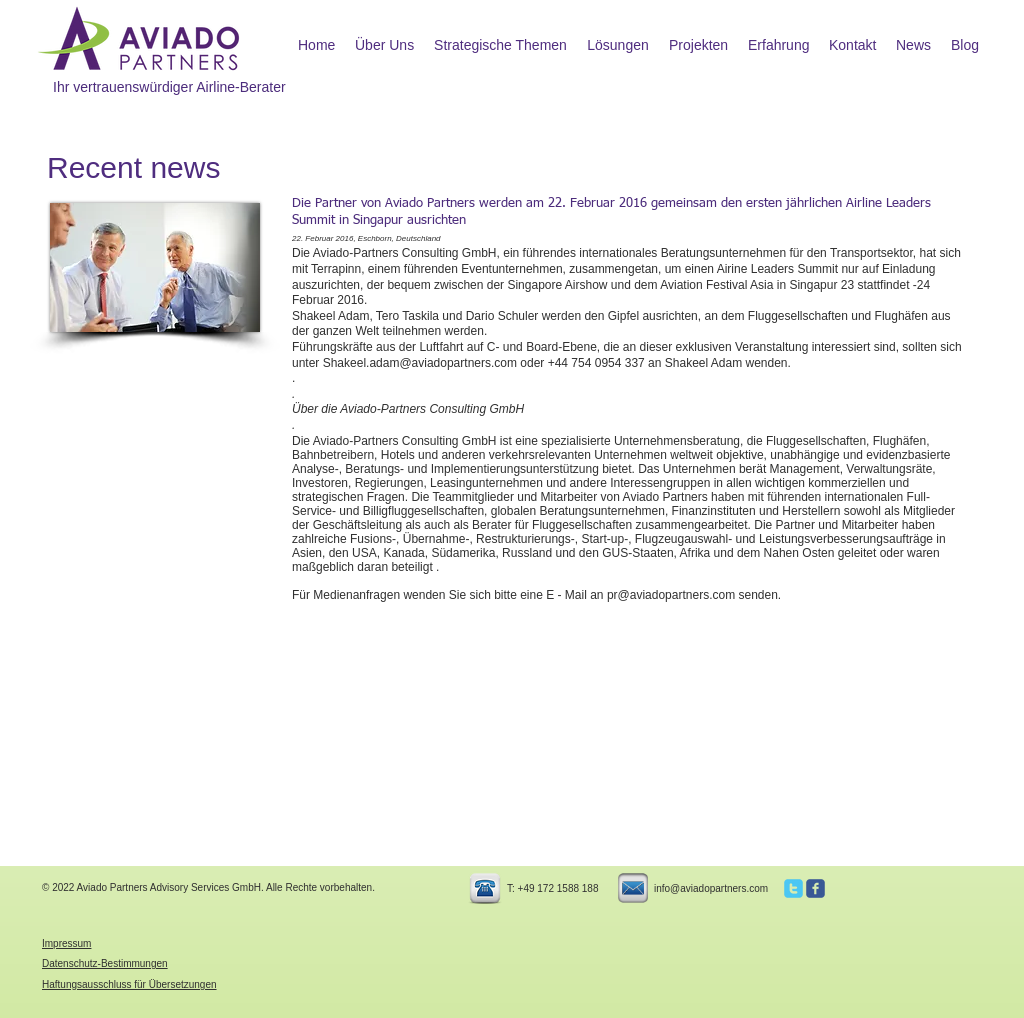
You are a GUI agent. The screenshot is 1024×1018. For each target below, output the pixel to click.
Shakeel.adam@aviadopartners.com (420, 363)
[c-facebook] (815, 888)
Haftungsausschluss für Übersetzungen (129, 984)
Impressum (66, 943)
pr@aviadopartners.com (671, 595)
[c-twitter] (793, 888)
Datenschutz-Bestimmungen (105, 963)
